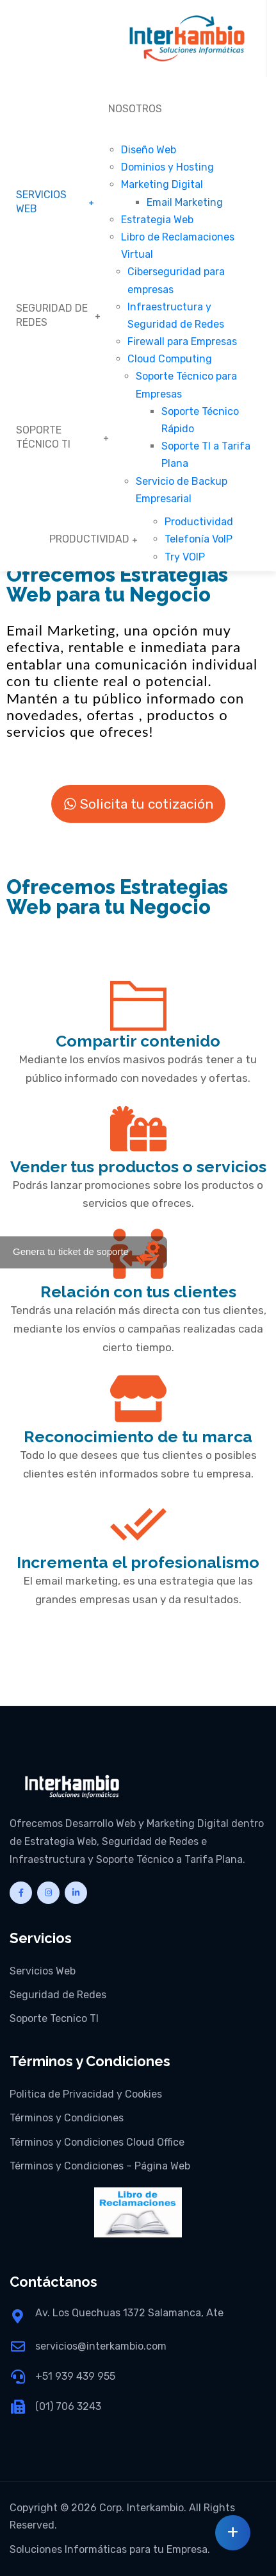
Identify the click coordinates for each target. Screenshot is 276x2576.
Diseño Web (148, 150)
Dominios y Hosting (167, 167)
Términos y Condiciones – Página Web (100, 2166)
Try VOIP (185, 557)
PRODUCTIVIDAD (89, 539)
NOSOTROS (135, 109)
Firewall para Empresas (182, 341)
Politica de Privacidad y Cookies (86, 2094)
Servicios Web (43, 1971)
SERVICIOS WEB (41, 202)
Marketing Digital (162, 184)
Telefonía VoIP (198, 539)
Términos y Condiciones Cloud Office (97, 2142)
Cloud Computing (169, 359)
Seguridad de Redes (58, 1995)
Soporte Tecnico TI (54, 2018)
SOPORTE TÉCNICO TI (43, 437)
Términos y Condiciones (67, 2118)
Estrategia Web (157, 220)
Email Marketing (185, 202)
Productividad (199, 522)
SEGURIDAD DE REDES (52, 315)
